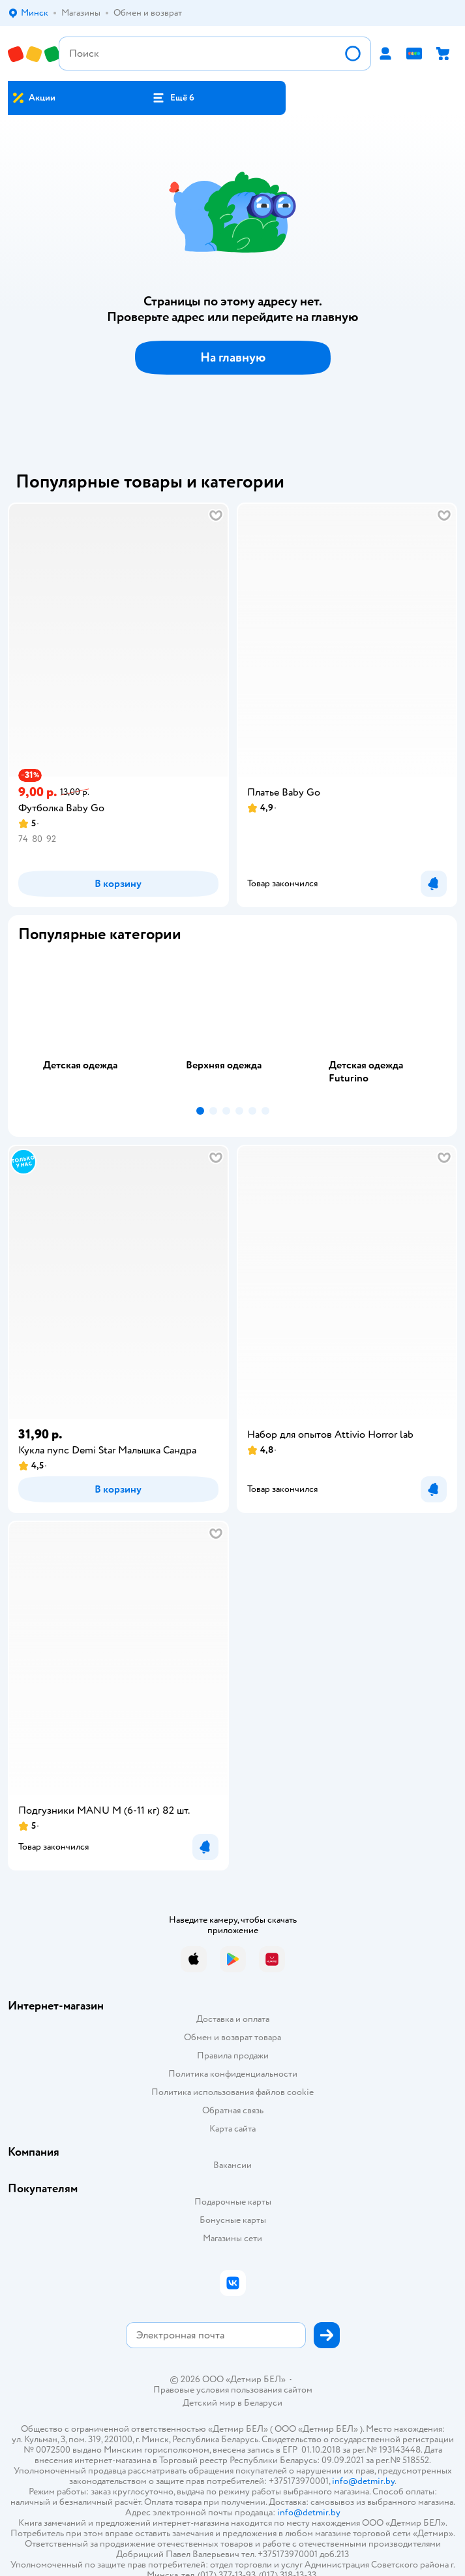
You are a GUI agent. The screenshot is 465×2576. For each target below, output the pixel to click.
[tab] (89, 1027)
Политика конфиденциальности (232, 2073)
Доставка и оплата (232, 2019)
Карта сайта (232, 2128)
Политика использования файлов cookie (232, 2092)
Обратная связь (232, 2110)
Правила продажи (233, 2055)
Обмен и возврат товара (232, 2037)
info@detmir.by (363, 2481)
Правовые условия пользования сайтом (232, 2390)
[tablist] (232, 1027)
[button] (173, 98)
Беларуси (263, 2402)
